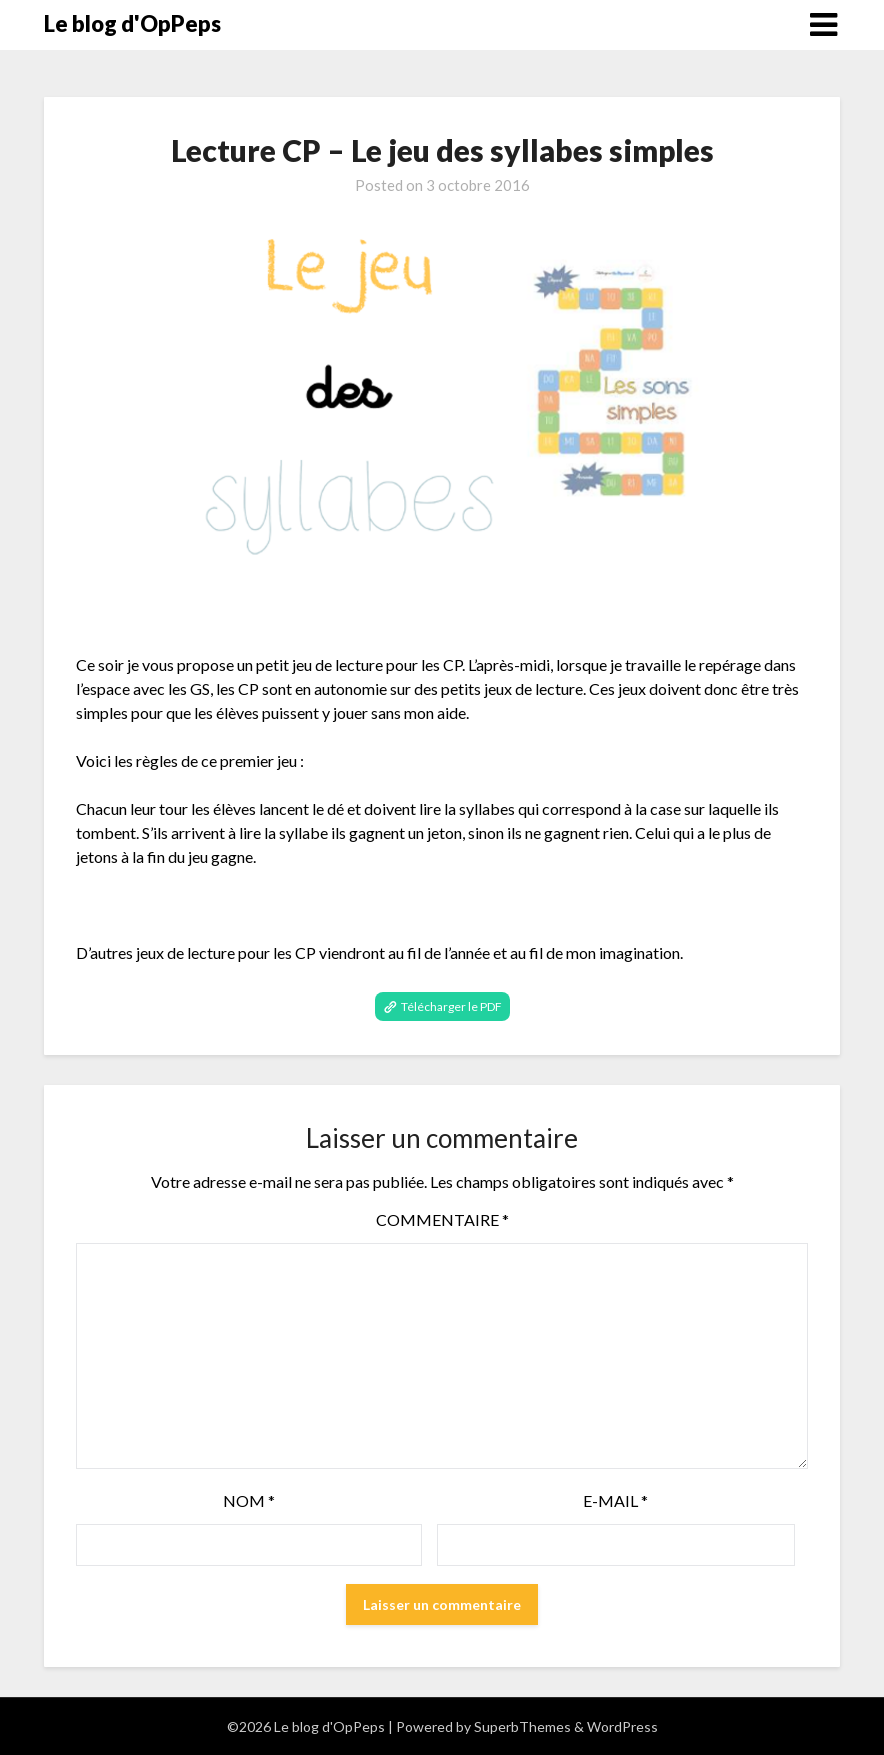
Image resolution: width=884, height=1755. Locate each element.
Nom (249, 1500)
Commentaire (442, 1219)
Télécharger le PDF (451, 1006)
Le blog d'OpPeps (132, 23)
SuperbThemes (522, 1726)
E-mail (615, 1500)
